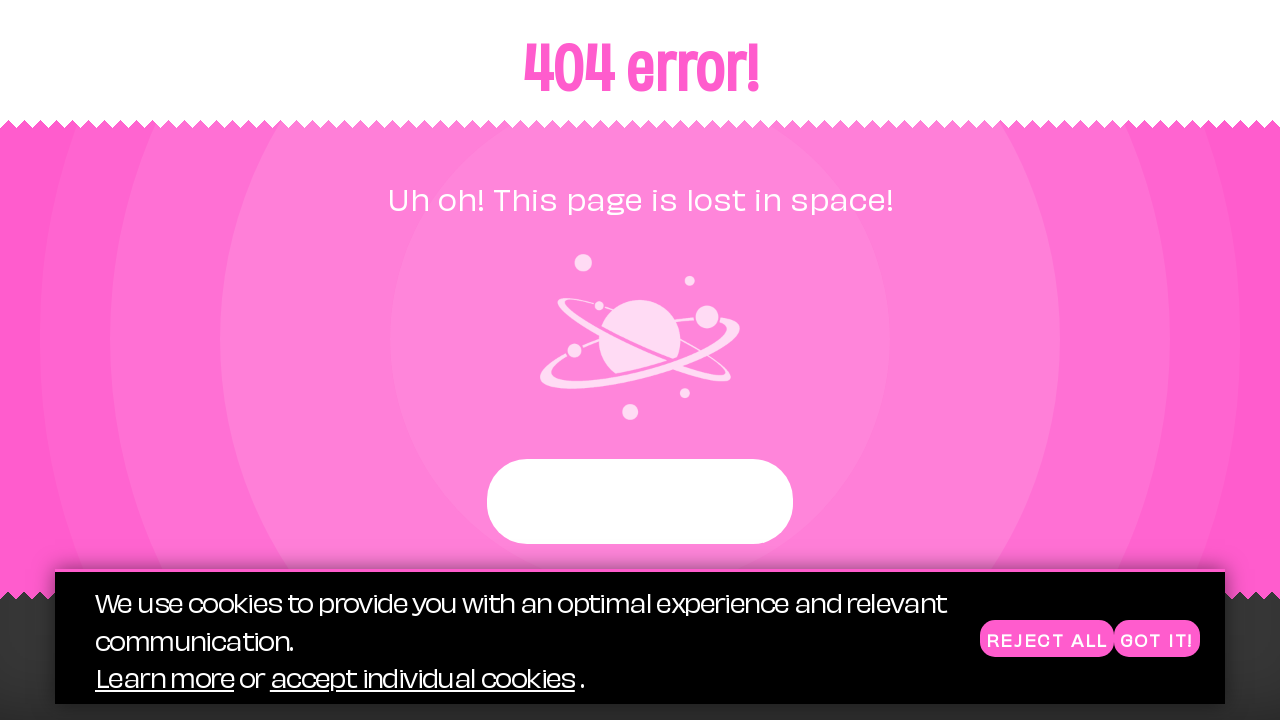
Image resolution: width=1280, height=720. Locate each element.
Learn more (164, 676)
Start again (640, 501)
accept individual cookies (422, 676)
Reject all (1047, 639)
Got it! (1157, 639)
